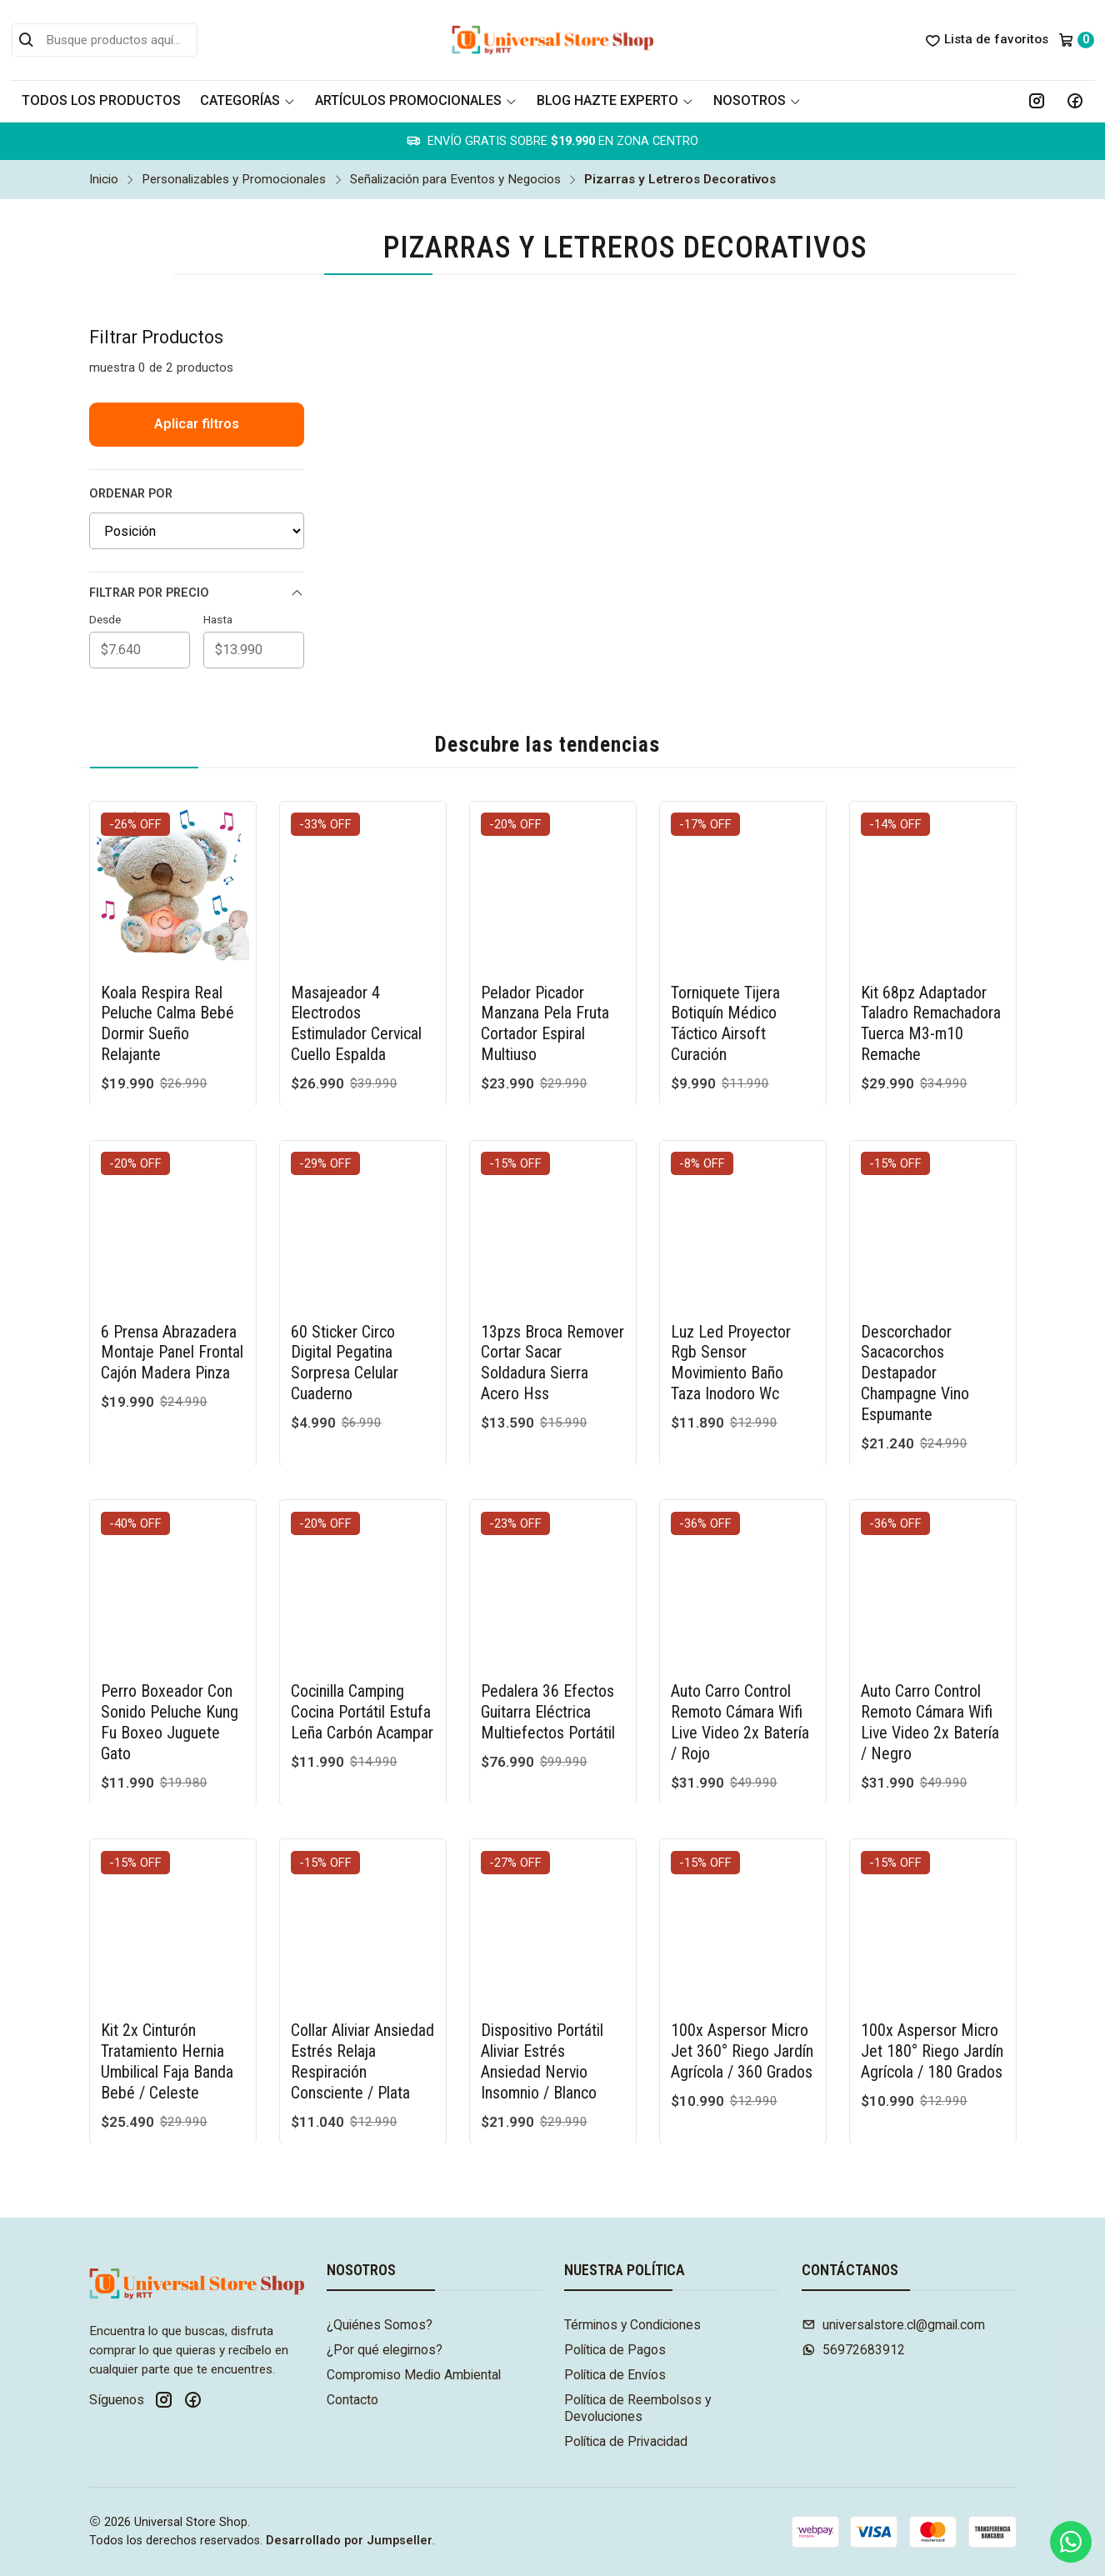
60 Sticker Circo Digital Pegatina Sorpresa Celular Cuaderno (344, 1346)
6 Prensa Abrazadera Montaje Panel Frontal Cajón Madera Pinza (172, 1336)
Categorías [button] (247, 100)
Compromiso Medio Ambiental (414, 2375)
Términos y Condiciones (632, 2325)
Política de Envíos (615, 2375)
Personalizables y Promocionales (234, 179)
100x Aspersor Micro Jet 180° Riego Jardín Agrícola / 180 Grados (932, 2035)
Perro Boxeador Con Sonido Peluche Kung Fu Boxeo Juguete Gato (169, 1706)
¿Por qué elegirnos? (384, 2350)
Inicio (103, 179)
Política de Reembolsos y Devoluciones (637, 2408)
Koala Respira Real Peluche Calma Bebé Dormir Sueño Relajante (167, 1023)
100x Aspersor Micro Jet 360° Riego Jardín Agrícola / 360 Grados (742, 2035)
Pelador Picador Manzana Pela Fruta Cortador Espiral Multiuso (545, 1023)
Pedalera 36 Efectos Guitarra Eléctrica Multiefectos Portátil (548, 1696)
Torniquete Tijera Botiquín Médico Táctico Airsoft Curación (725, 1023)
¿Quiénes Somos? (379, 2325)
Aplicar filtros (196, 424)
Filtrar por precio (196, 593)
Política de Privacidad (626, 2441)
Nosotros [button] (757, 100)
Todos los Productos (101, 100)
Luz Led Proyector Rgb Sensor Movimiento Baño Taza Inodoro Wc (731, 1346)
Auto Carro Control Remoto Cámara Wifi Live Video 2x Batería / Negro (930, 1706)
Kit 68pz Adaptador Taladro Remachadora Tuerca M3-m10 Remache (931, 1023)
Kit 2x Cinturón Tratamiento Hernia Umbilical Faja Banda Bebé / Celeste (167, 2045)
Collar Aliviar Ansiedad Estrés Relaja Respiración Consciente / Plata (362, 2045)
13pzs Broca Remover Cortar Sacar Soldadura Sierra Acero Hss (552, 1346)
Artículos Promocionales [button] (416, 100)
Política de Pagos (615, 2350)
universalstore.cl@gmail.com (893, 2325)
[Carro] (1076, 40)
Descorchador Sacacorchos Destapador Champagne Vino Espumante (915, 1357)
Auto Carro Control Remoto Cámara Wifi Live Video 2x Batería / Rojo (740, 1706)
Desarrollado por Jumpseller (349, 2540)
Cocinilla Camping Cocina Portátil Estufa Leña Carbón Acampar (362, 1696)
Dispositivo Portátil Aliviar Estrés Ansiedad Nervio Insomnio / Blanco (542, 2045)
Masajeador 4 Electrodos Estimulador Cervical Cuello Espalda (356, 1023)
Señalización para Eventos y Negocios (455, 179)
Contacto (352, 2400)
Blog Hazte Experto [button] (615, 100)
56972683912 (853, 2350)
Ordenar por (130, 494)
